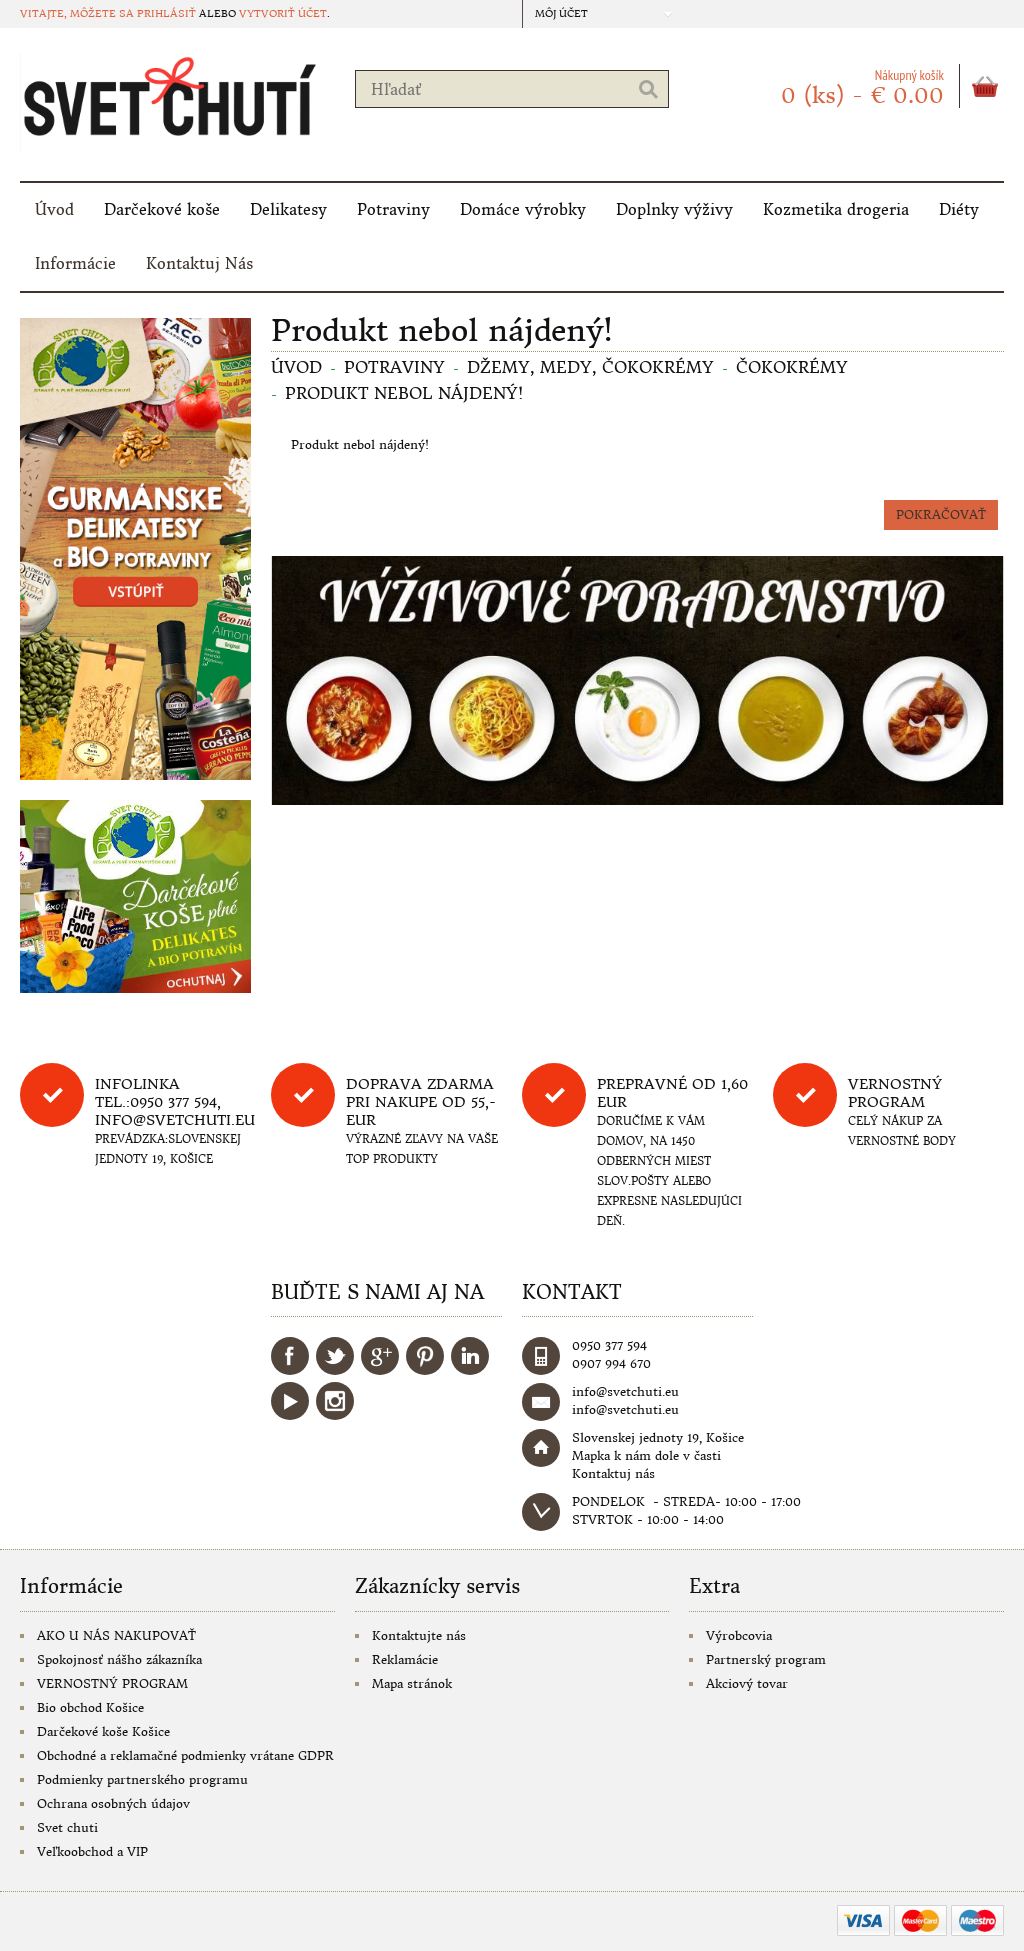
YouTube (290, 1401)
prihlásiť (166, 13)
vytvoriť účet (283, 13)
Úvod (54, 209)
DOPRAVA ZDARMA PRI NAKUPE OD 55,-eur (421, 1102)
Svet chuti (67, 1827)
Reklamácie (405, 1659)
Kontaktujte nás (419, 1635)
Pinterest (425, 1356)
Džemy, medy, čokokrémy (590, 367)
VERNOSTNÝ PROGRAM (112, 1683)
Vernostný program (895, 1093)
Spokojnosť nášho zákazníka (119, 1659)
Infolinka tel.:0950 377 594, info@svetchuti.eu (175, 1102)
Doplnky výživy (674, 209)
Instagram (335, 1401)
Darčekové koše (162, 209)
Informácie (75, 263)
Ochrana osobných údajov (113, 1803)
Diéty (959, 209)
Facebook (290, 1356)
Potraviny (393, 209)
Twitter (335, 1356)
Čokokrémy (792, 367)
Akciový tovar (747, 1683)
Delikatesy (288, 209)
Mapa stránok (412, 1683)
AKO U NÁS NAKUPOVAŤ (116, 1635)
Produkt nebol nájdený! (404, 393)
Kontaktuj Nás (199, 263)
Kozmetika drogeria (836, 209)
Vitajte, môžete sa (78, 13)
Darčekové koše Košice (103, 1731)
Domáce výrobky (523, 209)
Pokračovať (941, 514)
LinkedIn (470, 1356)
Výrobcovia (739, 1635)
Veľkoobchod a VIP (92, 1851)
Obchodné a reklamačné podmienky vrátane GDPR (185, 1755)
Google (380, 1356)
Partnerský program (766, 1659)
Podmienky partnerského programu (142, 1779)
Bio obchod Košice (90, 1707)
